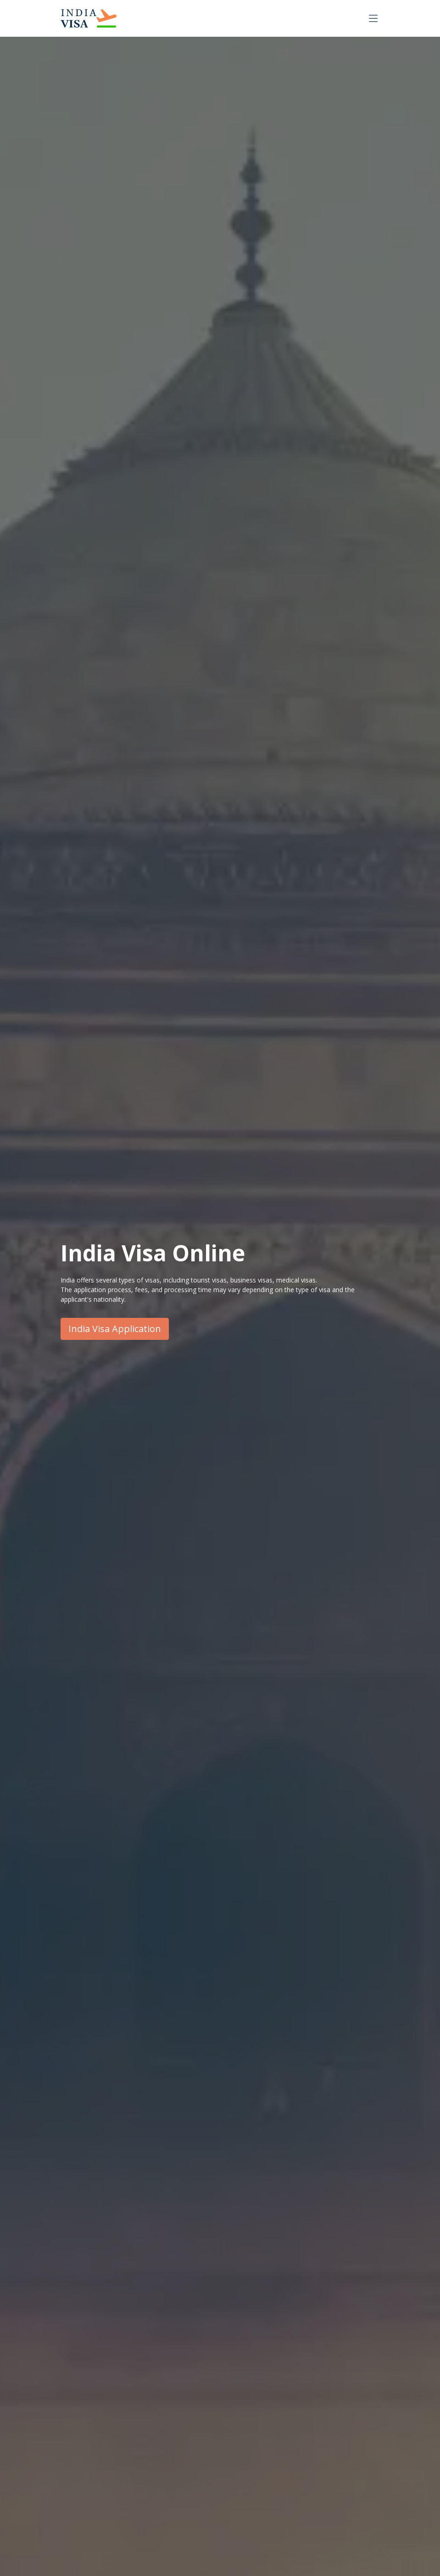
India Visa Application (114, 1328)
